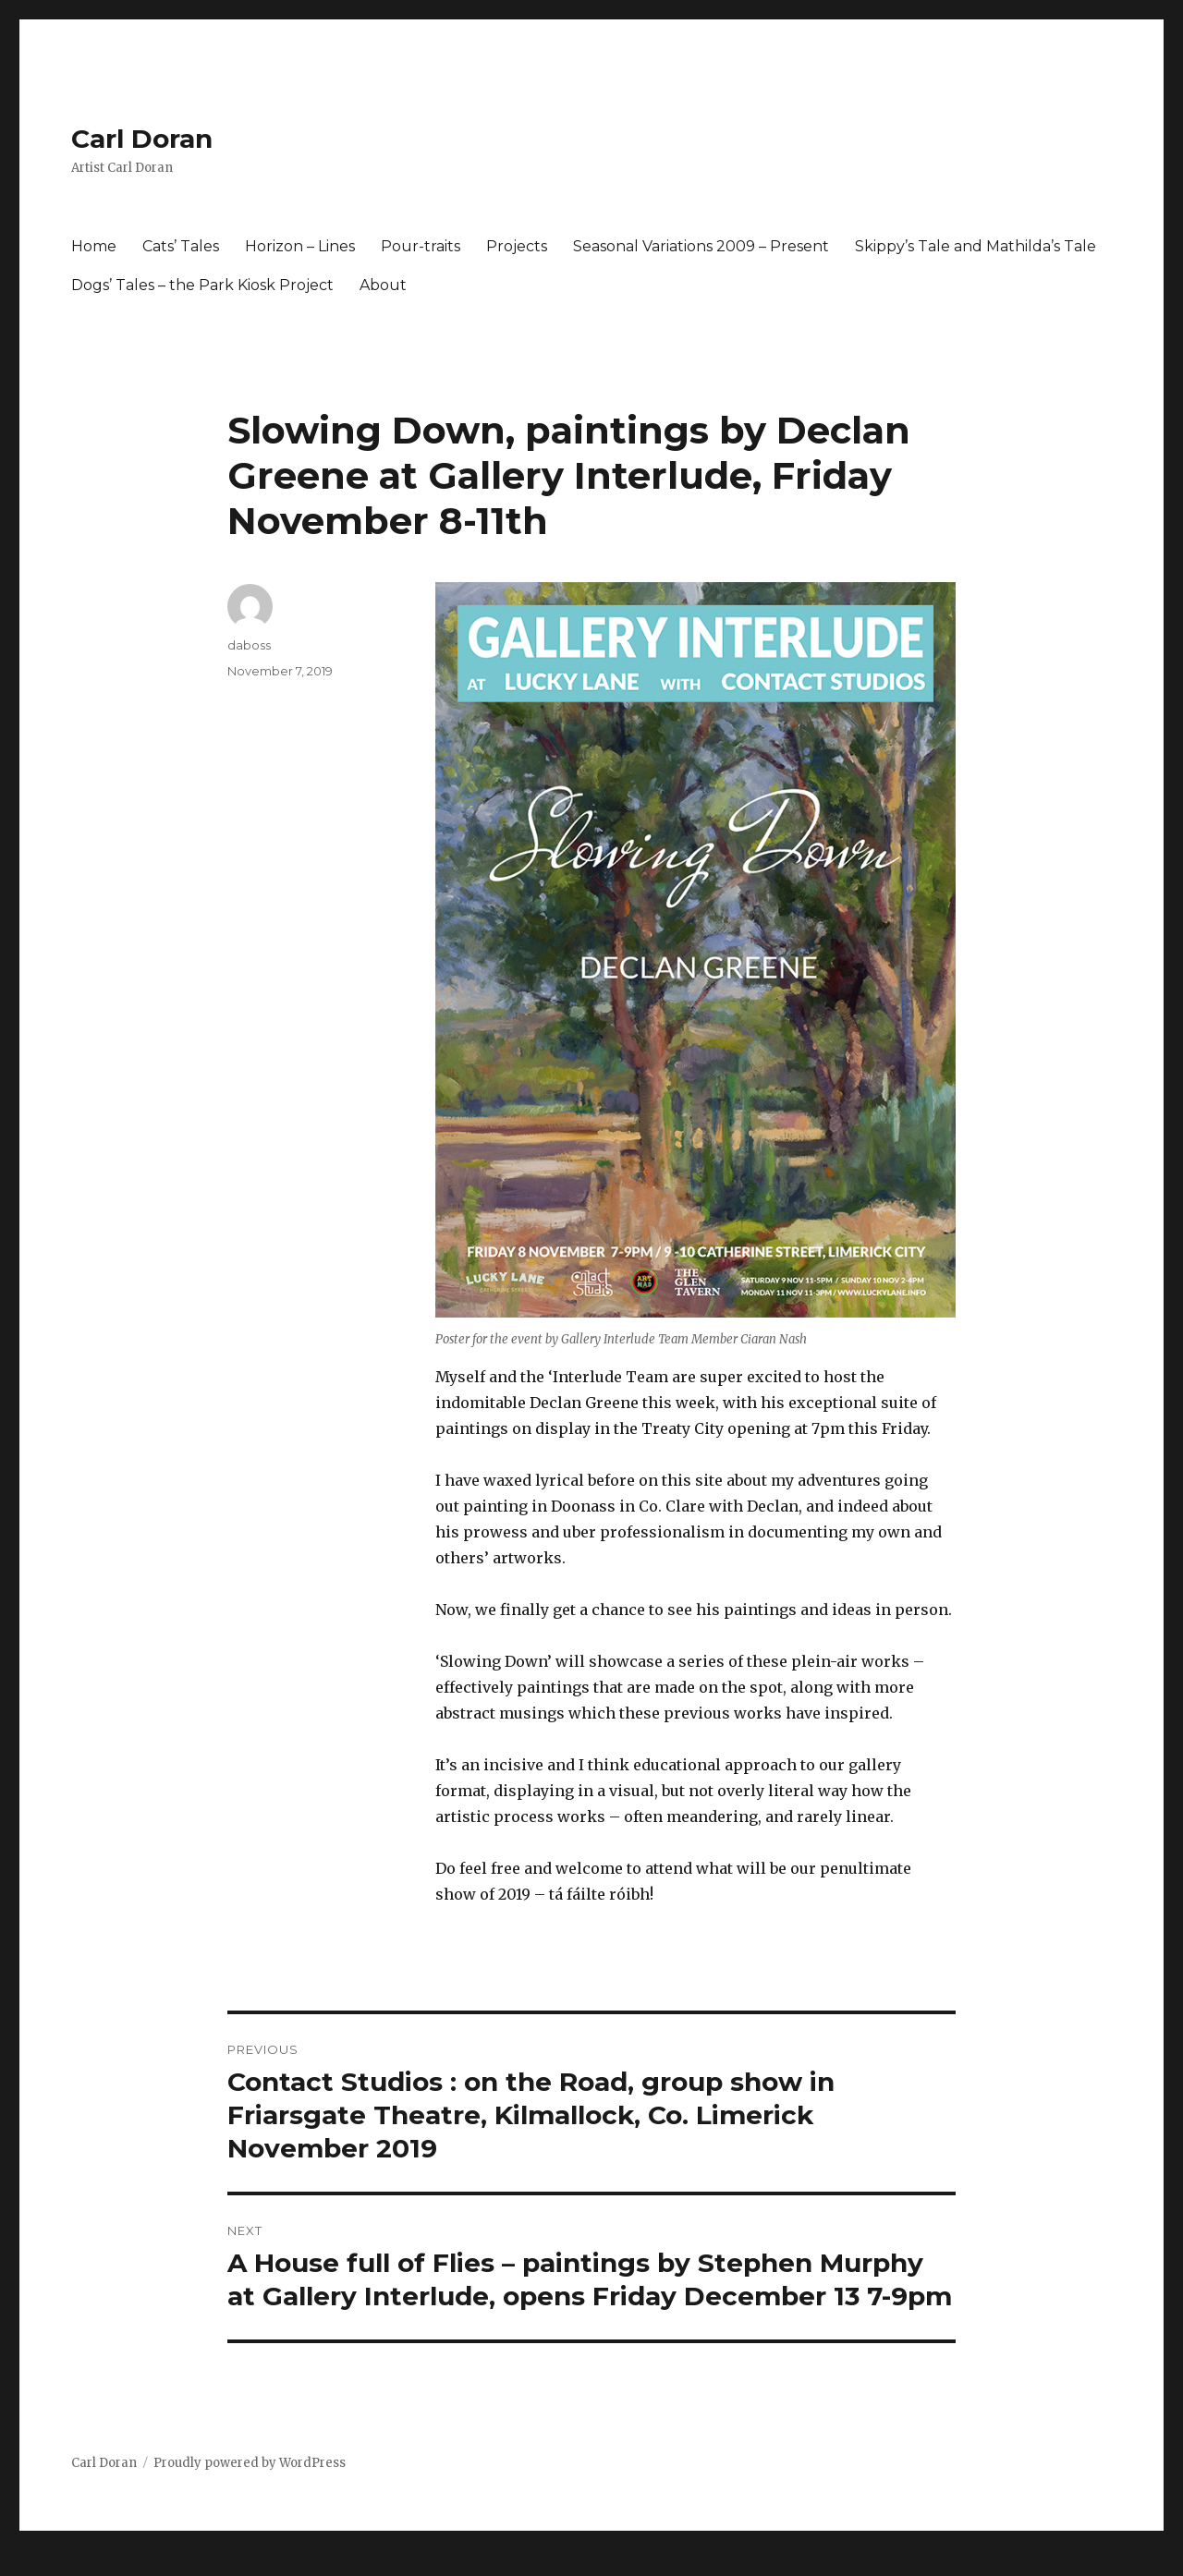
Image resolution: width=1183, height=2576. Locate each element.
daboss (249, 645)
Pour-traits (420, 246)
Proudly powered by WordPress (249, 2463)
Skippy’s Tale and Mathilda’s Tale (975, 246)
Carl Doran (142, 138)
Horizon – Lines (300, 246)
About (383, 285)
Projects (516, 246)
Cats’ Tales (180, 246)
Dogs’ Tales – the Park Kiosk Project (202, 285)
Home (93, 246)
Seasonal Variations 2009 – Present (701, 246)
